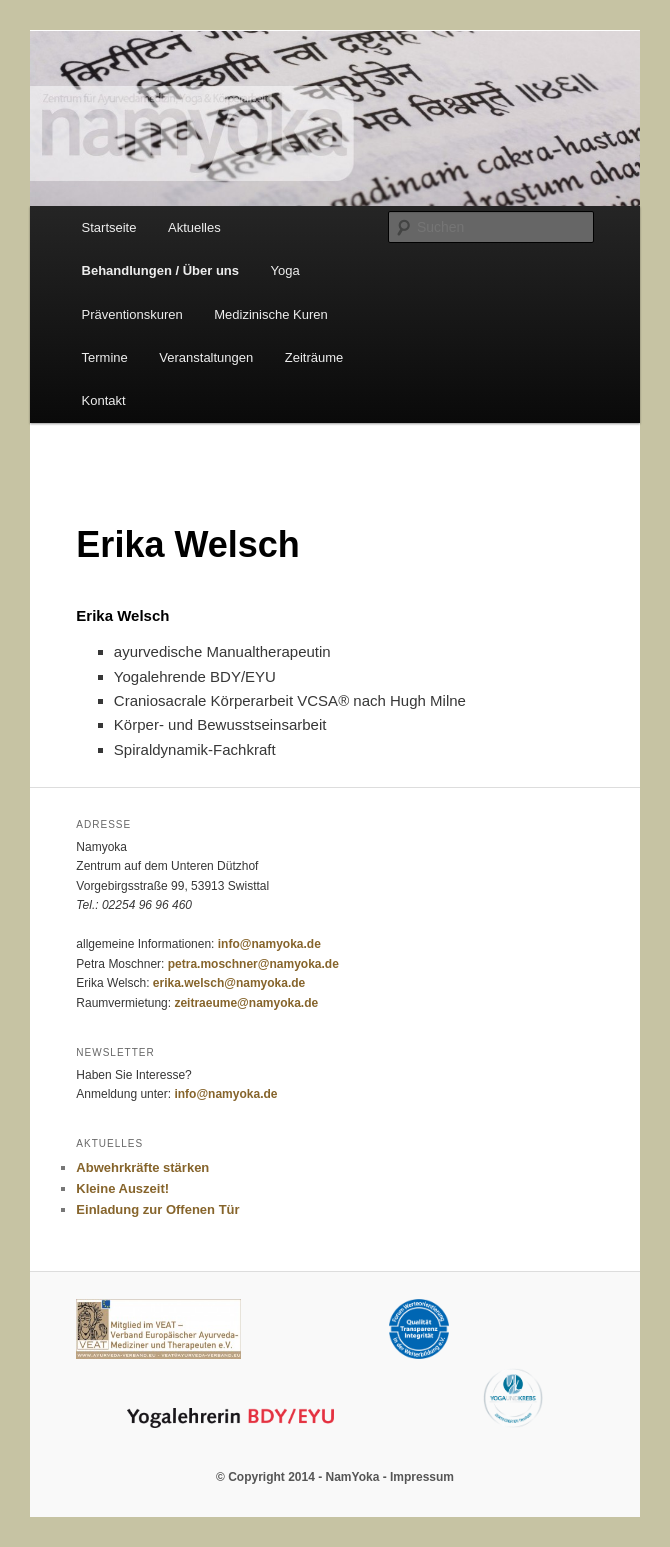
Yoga (285, 270)
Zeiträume (314, 357)
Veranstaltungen (206, 357)
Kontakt (104, 400)
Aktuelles (194, 227)
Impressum (422, 1477)
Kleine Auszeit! (122, 1188)
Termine (105, 357)
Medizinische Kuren (270, 314)
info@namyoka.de (269, 944)
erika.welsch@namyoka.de (229, 983)
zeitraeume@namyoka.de (246, 1003)
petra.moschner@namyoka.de (253, 964)
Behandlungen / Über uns (160, 270)
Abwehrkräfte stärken (142, 1167)
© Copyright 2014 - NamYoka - (303, 1477)
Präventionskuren (132, 314)
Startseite (109, 227)
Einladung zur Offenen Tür (157, 1209)
